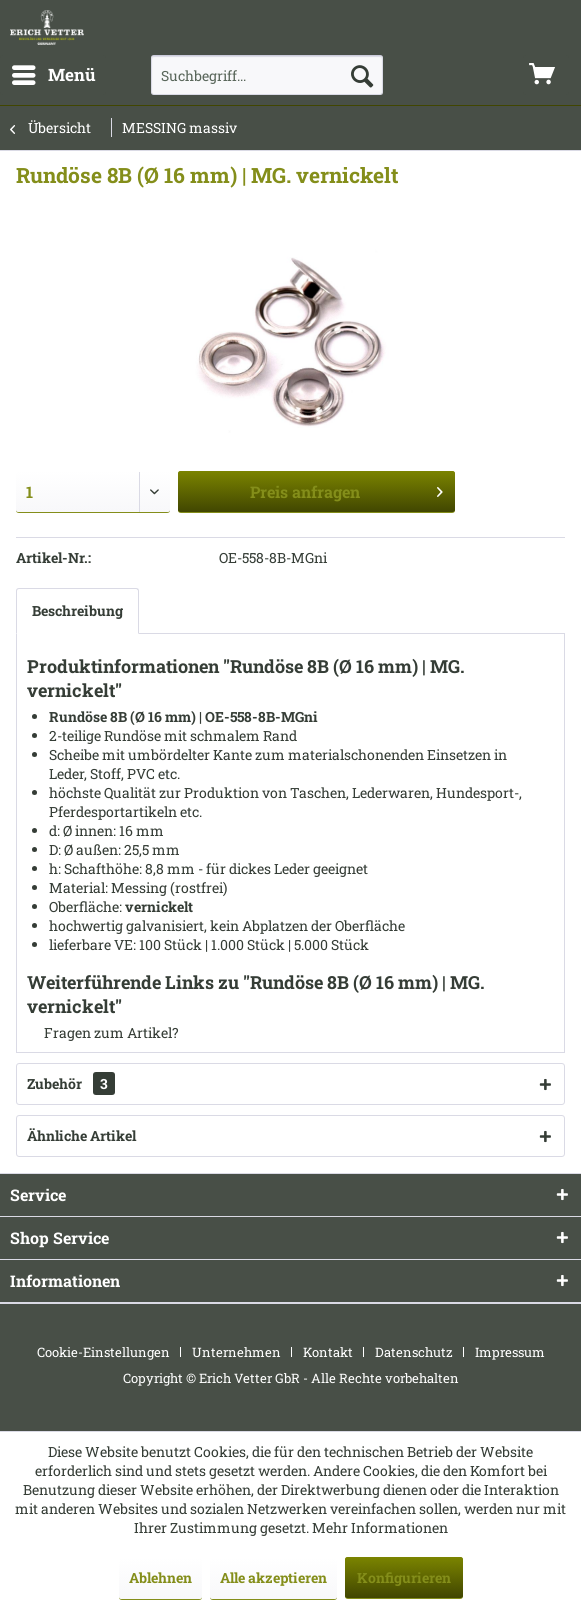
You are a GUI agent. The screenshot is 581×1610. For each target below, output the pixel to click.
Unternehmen (236, 1352)
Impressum (510, 1352)
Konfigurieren (404, 1577)
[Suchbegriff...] (267, 75)
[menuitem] (53, 75)
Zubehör (71, 1083)
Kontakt (328, 1352)
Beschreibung (77, 610)
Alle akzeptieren (273, 1577)
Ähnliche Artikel (81, 1135)
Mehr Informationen (380, 1527)
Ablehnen (160, 1577)
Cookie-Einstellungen (103, 1352)
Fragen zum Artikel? (103, 1032)
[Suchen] (362, 75)
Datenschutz (414, 1352)
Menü (54, 72)
